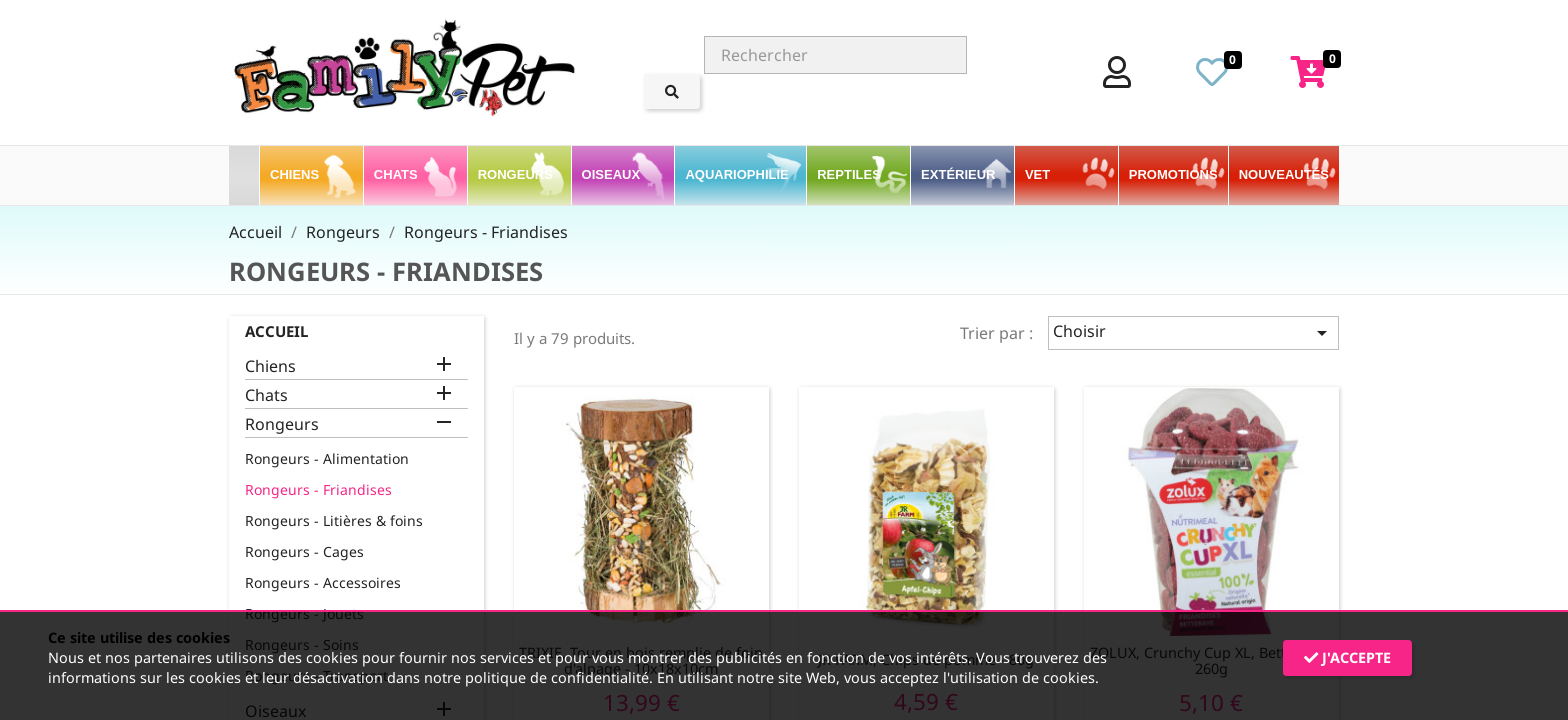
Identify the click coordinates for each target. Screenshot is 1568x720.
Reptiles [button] (850, 174)
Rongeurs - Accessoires (323, 582)
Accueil (276, 331)
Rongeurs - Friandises (318, 489)
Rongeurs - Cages (304, 551)
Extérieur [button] (960, 174)
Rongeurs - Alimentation (327, 458)
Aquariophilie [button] (738, 174)
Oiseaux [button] (613, 174)
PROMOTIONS (1173, 174)
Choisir (1193, 332)
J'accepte (1347, 657)
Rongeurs (282, 424)
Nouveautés (1284, 174)
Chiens (270, 366)
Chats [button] (397, 174)
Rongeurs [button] (517, 174)
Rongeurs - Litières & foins (334, 520)
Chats (266, 395)
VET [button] (1039, 174)
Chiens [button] (296, 174)
